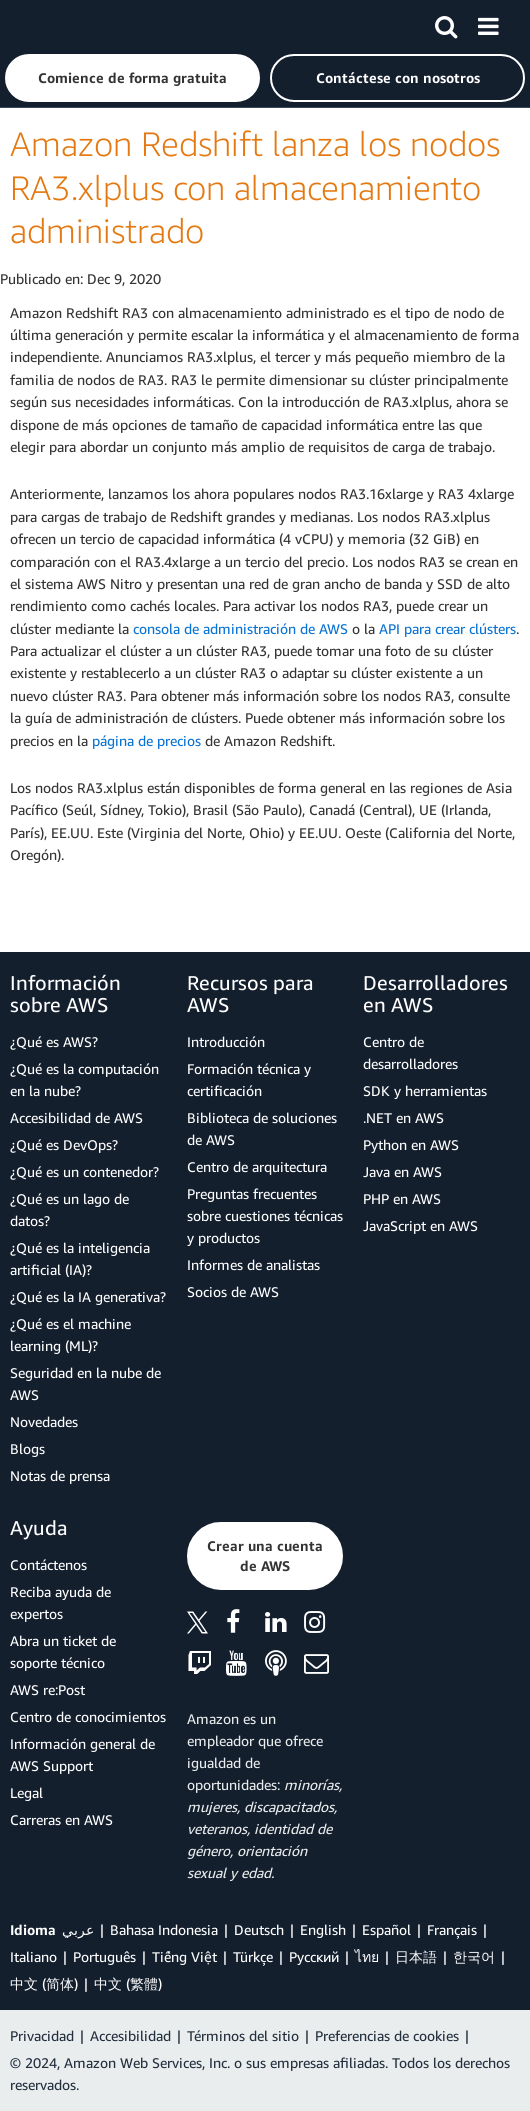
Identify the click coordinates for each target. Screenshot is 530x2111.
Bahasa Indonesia (164, 1929)
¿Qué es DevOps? (64, 1144)
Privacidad (42, 2035)
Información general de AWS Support (82, 1754)
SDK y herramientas (425, 1090)
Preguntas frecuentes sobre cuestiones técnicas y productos (265, 1215)
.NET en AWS (403, 1117)
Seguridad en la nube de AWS (85, 1383)
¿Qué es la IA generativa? (88, 1296)
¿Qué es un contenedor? (84, 1171)
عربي (78, 1929)
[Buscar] (446, 23)
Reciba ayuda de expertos (60, 1602)
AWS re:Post (47, 1689)
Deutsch (259, 1929)
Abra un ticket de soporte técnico (63, 1651)
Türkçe (253, 1956)
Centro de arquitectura (257, 1166)
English (323, 1929)
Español (386, 1929)
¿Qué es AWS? (54, 1041)
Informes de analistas (253, 1264)
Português (104, 1956)
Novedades (44, 1421)
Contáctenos (48, 1564)
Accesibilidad (130, 2035)
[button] (132, 78)
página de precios (146, 740)
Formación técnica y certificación (249, 1079)
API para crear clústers (447, 628)
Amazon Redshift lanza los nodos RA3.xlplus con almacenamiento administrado (255, 187)
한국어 (474, 1956)
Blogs (27, 1448)
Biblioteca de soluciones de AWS (262, 1128)
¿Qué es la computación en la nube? (84, 1079)
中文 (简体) (44, 1983)
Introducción (226, 1041)
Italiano (33, 1956)
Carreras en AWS (61, 1819)
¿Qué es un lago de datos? (69, 1209)
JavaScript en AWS (420, 1225)
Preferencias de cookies (387, 2035)
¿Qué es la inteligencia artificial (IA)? (80, 1258)
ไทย (367, 1956)
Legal (26, 1792)
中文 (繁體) (128, 1983)
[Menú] (488, 23)
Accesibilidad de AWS (76, 1117)
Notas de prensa (60, 1475)
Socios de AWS (233, 1291)
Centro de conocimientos (88, 1716)
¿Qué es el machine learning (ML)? (70, 1334)
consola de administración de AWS (240, 628)
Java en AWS (402, 1171)
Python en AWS (411, 1144)
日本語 (416, 1956)
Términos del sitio (243, 2035)
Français (452, 1929)
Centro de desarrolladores (410, 1052)
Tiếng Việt (184, 1956)
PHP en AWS (402, 1198)
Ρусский (314, 1956)
